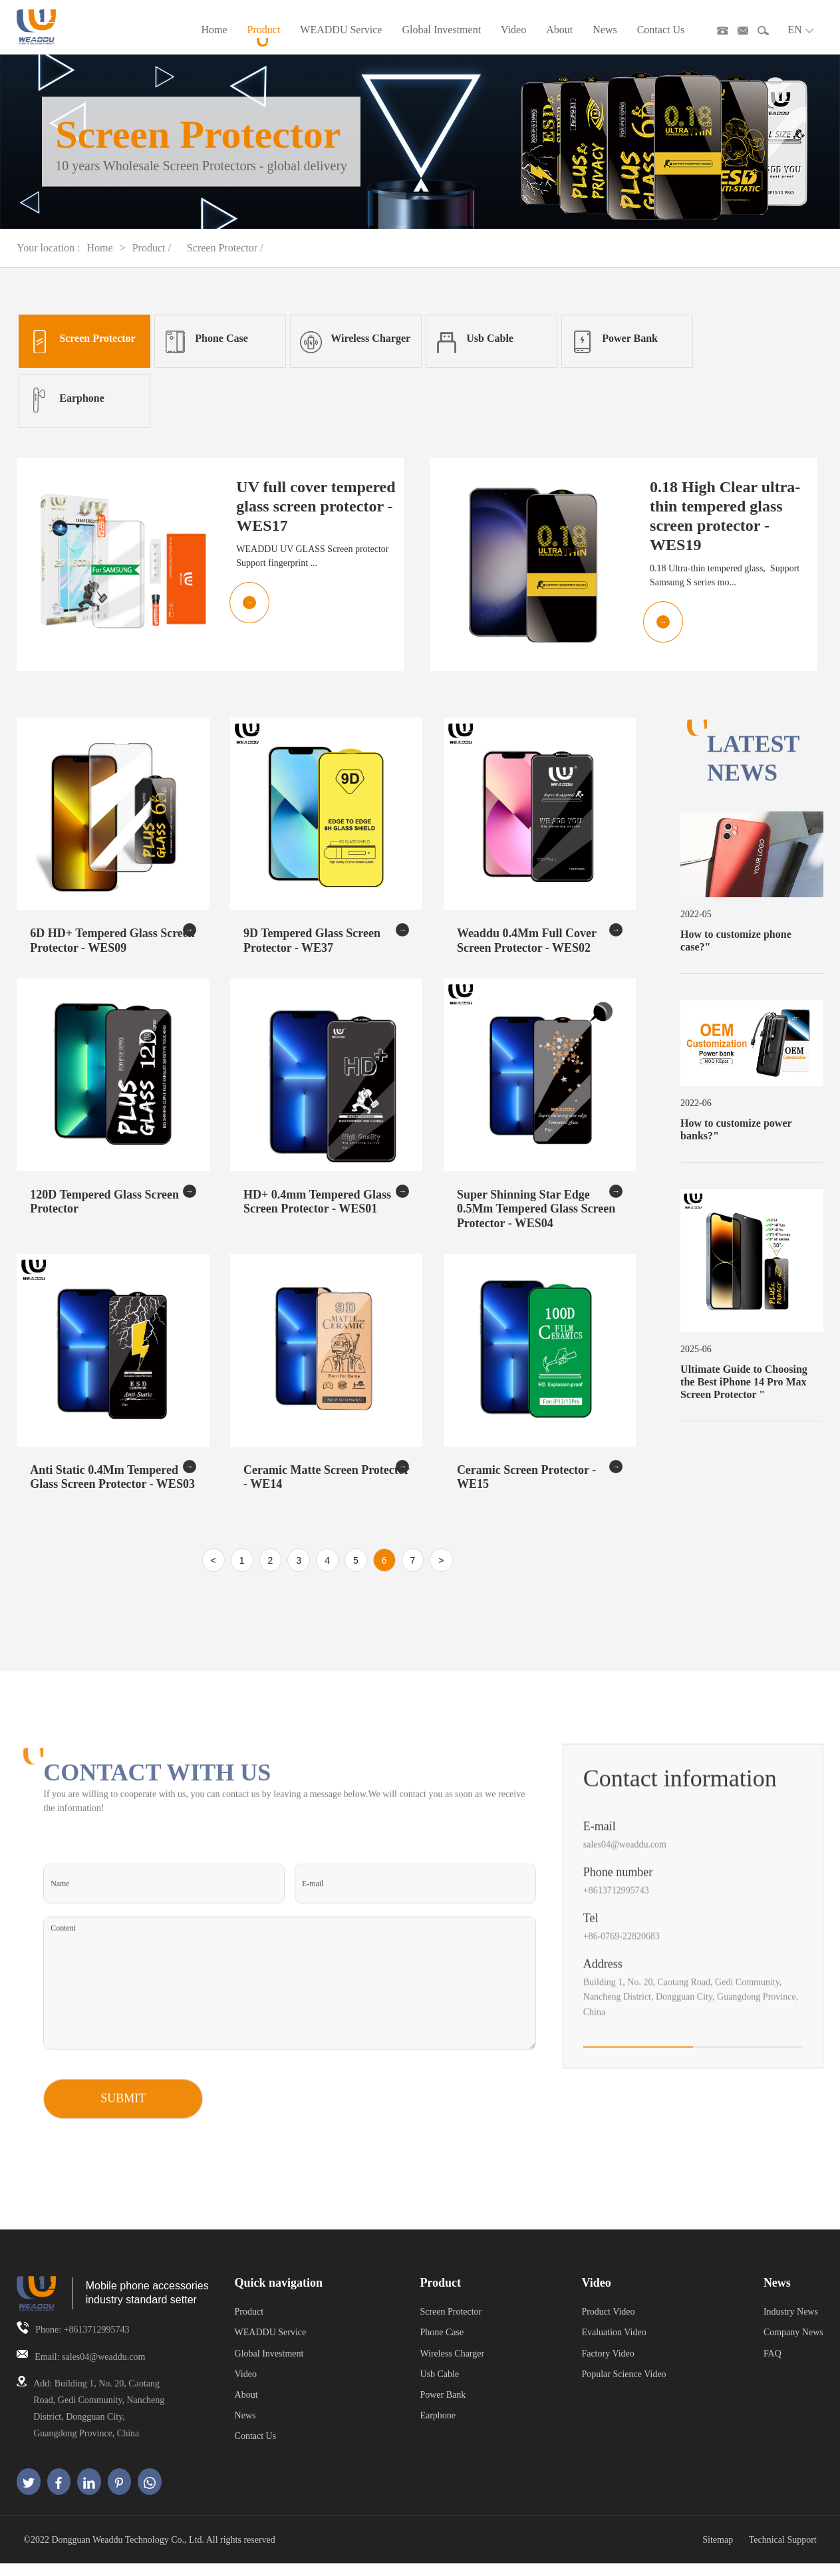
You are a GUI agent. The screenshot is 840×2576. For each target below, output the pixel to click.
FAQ (772, 2365)
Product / (153, 260)
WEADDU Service (341, 36)
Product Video (607, 2324)
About (559, 36)
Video (513, 36)
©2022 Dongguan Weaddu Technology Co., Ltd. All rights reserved (149, 2552)
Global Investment (441, 36)
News (605, 36)
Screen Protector (451, 2324)
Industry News (791, 2324)
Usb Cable (439, 2386)
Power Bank (443, 2407)
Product (264, 36)
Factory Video (607, 2365)
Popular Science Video (623, 2386)
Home (214, 36)
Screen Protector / (225, 260)
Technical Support (783, 2552)
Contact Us (661, 36)
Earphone (438, 2427)
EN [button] (800, 36)
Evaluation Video (613, 2345)
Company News (793, 2345)
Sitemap (717, 2552)
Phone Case (442, 2345)
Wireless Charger (452, 2365)
